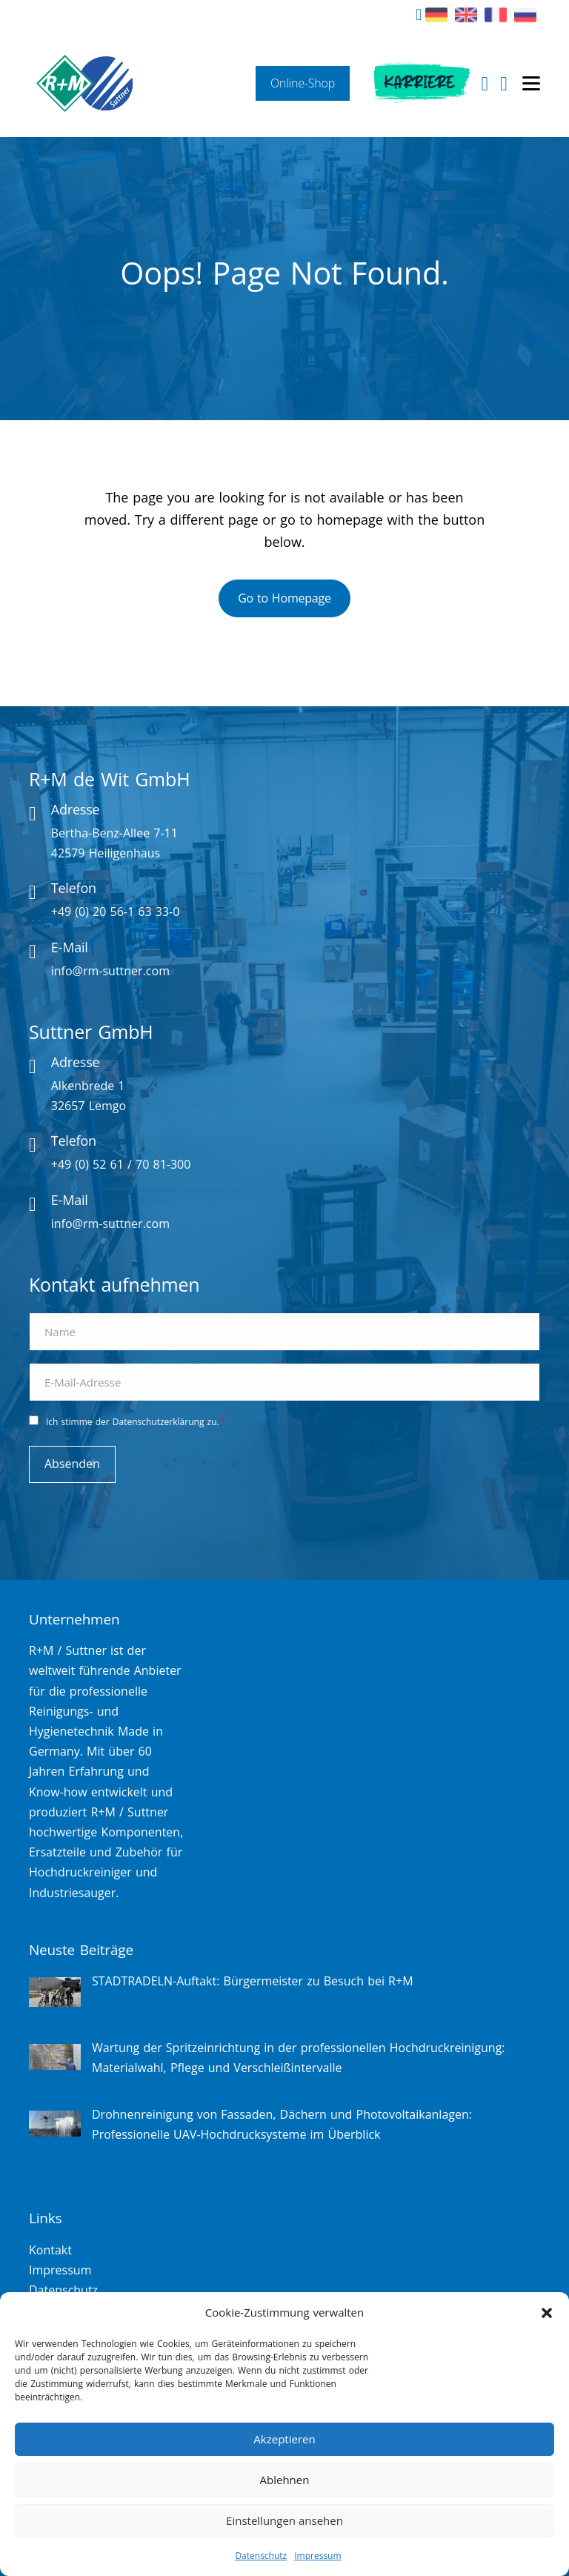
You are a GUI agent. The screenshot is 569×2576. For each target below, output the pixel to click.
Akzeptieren (284, 2438)
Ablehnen (285, 2479)
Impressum (317, 2555)
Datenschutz (261, 2555)
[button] (546, 2313)
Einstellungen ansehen (284, 2520)
